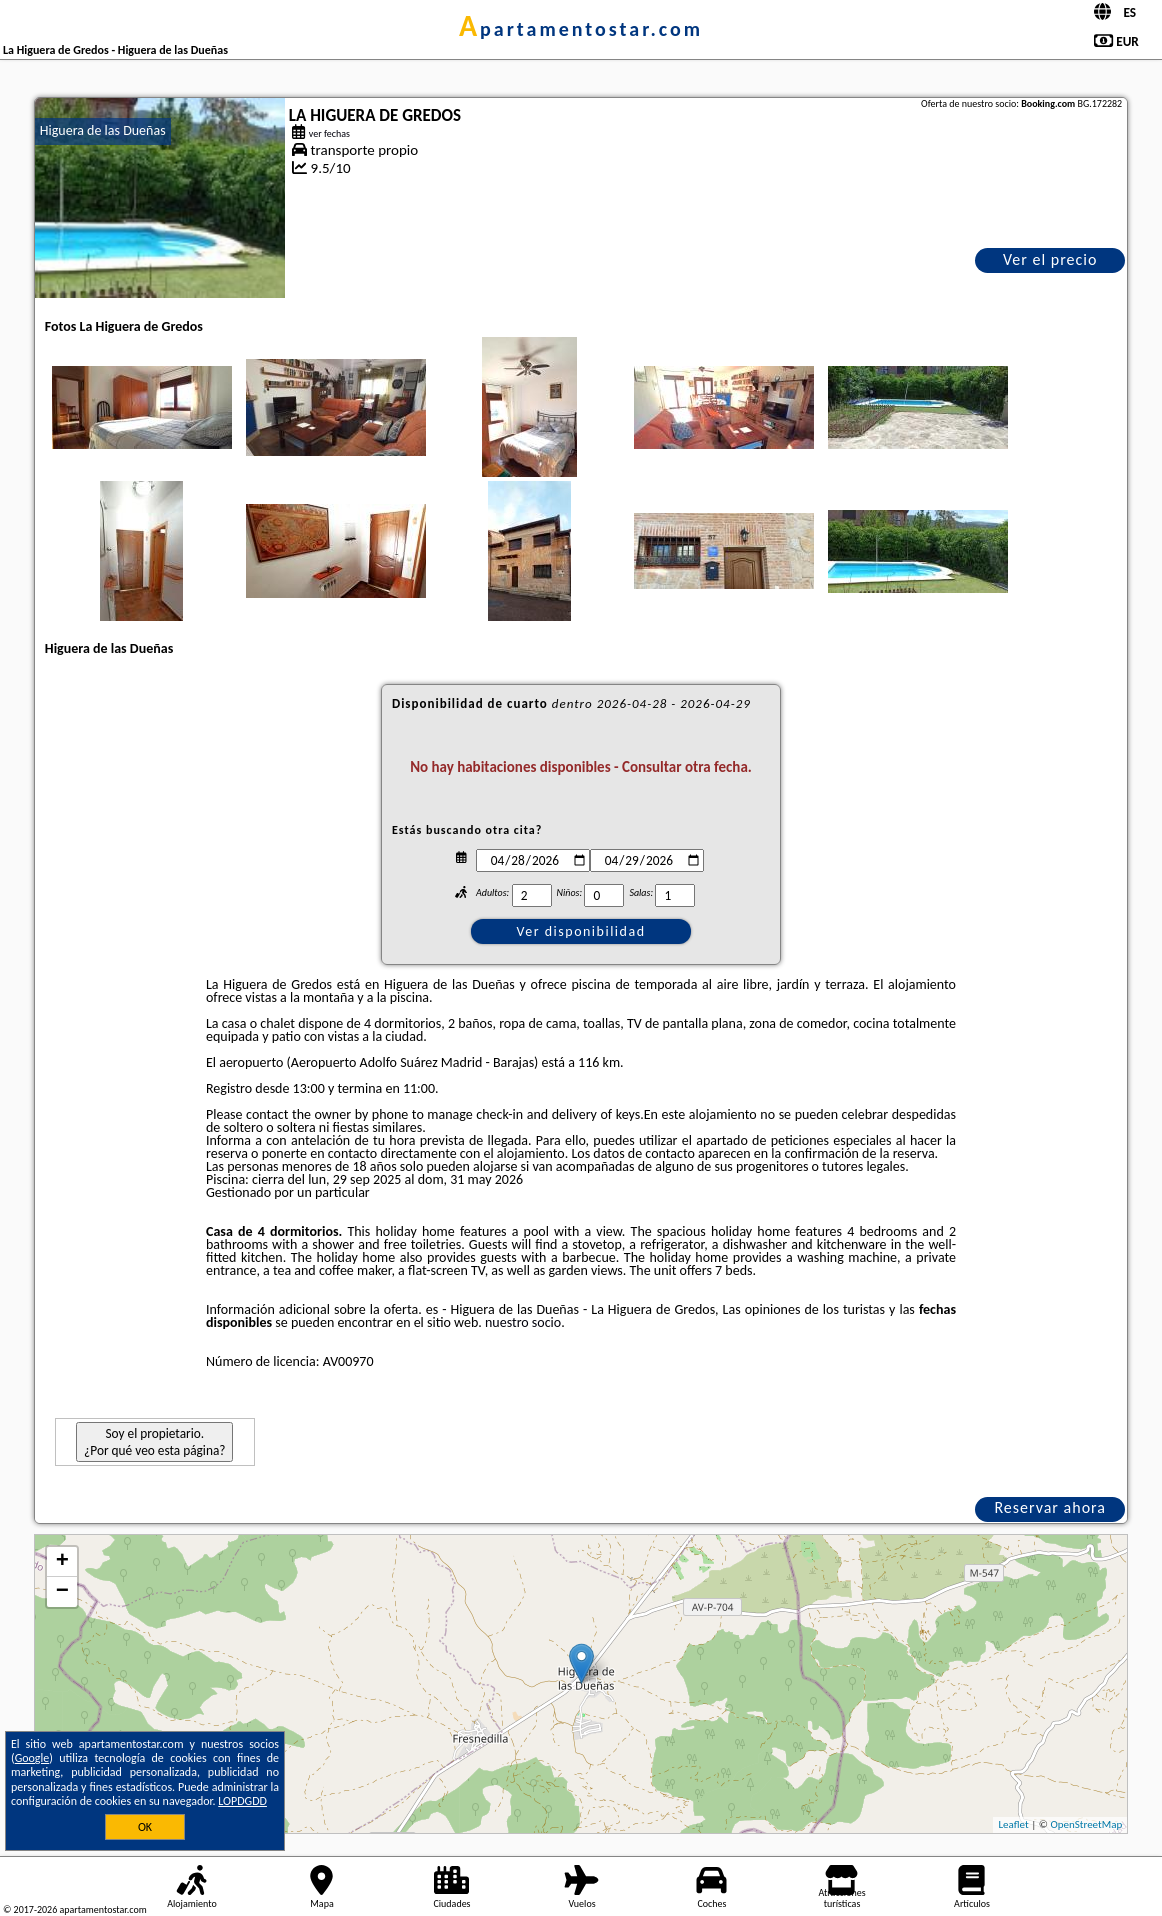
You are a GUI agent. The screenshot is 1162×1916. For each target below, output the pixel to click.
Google (32, 1758)
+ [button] (62, 1562)
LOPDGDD (242, 1801)
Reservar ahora (1050, 1507)
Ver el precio (1050, 259)
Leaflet (1013, 1824)
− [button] (62, 1592)
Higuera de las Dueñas (103, 130)
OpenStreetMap (1086, 1824)
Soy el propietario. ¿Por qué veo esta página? (154, 1442)
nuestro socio (523, 1322)
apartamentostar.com (581, 29)
